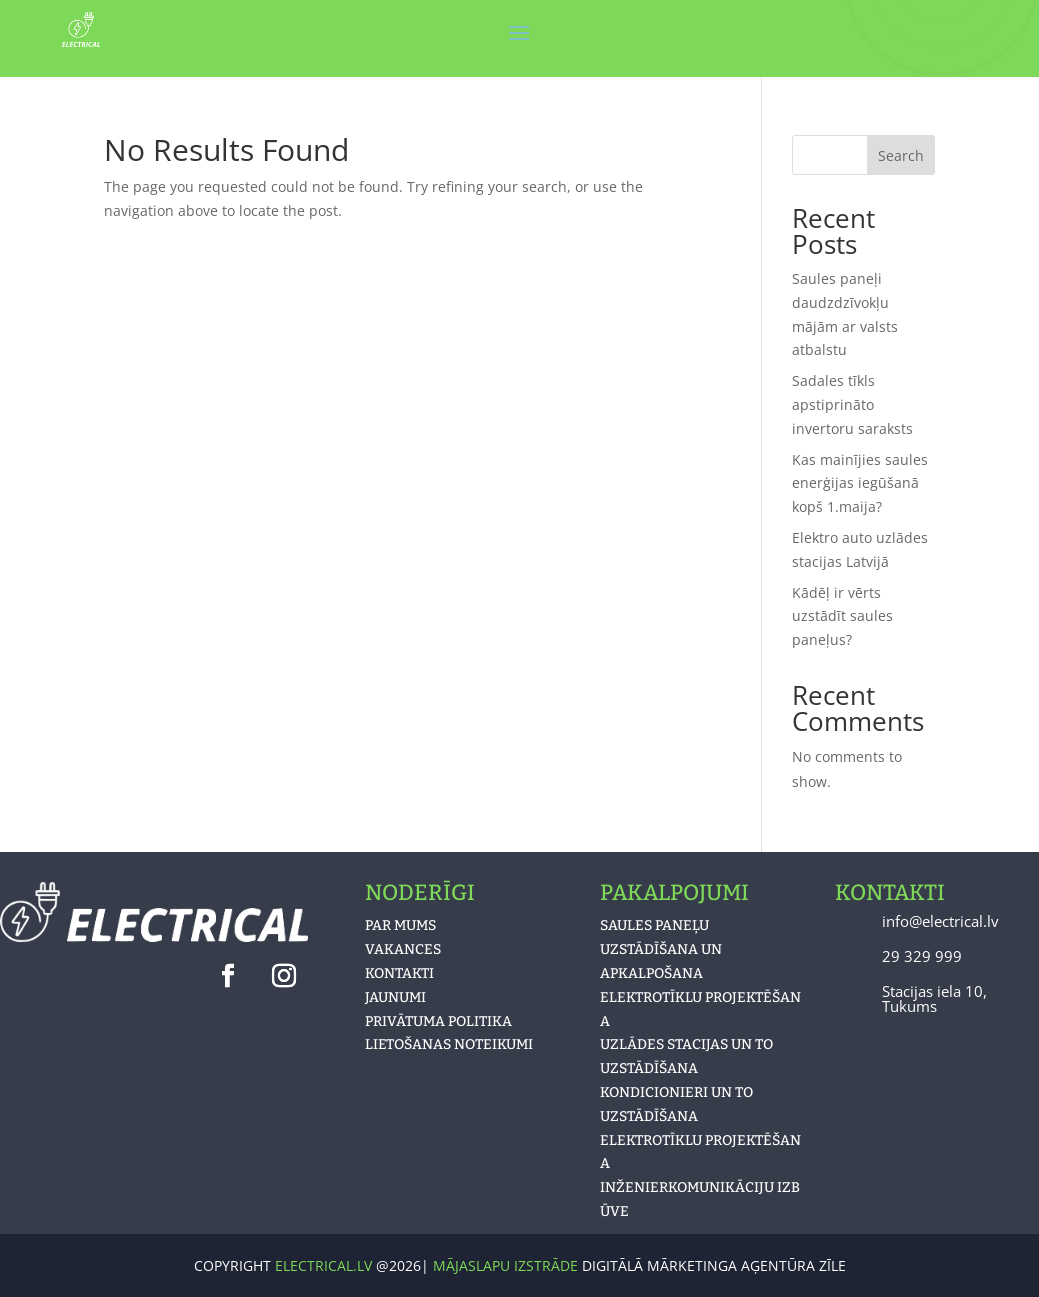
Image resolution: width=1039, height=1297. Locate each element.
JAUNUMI (395, 997)
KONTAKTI (399, 973)
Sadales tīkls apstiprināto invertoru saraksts (852, 404)
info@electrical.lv (940, 921)
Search (901, 155)
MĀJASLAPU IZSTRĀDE (507, 1265)
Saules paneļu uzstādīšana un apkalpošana (661, 949)
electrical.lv (323, 1265)
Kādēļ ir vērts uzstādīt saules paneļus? (842, 616)
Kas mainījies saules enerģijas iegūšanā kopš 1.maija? (860, 483)
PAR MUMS (400, 925)
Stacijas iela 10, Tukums (934, 998)
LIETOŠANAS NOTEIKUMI (449, 1044)
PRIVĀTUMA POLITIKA (438, 1021)
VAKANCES (403, 949)
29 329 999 (922, 956)
